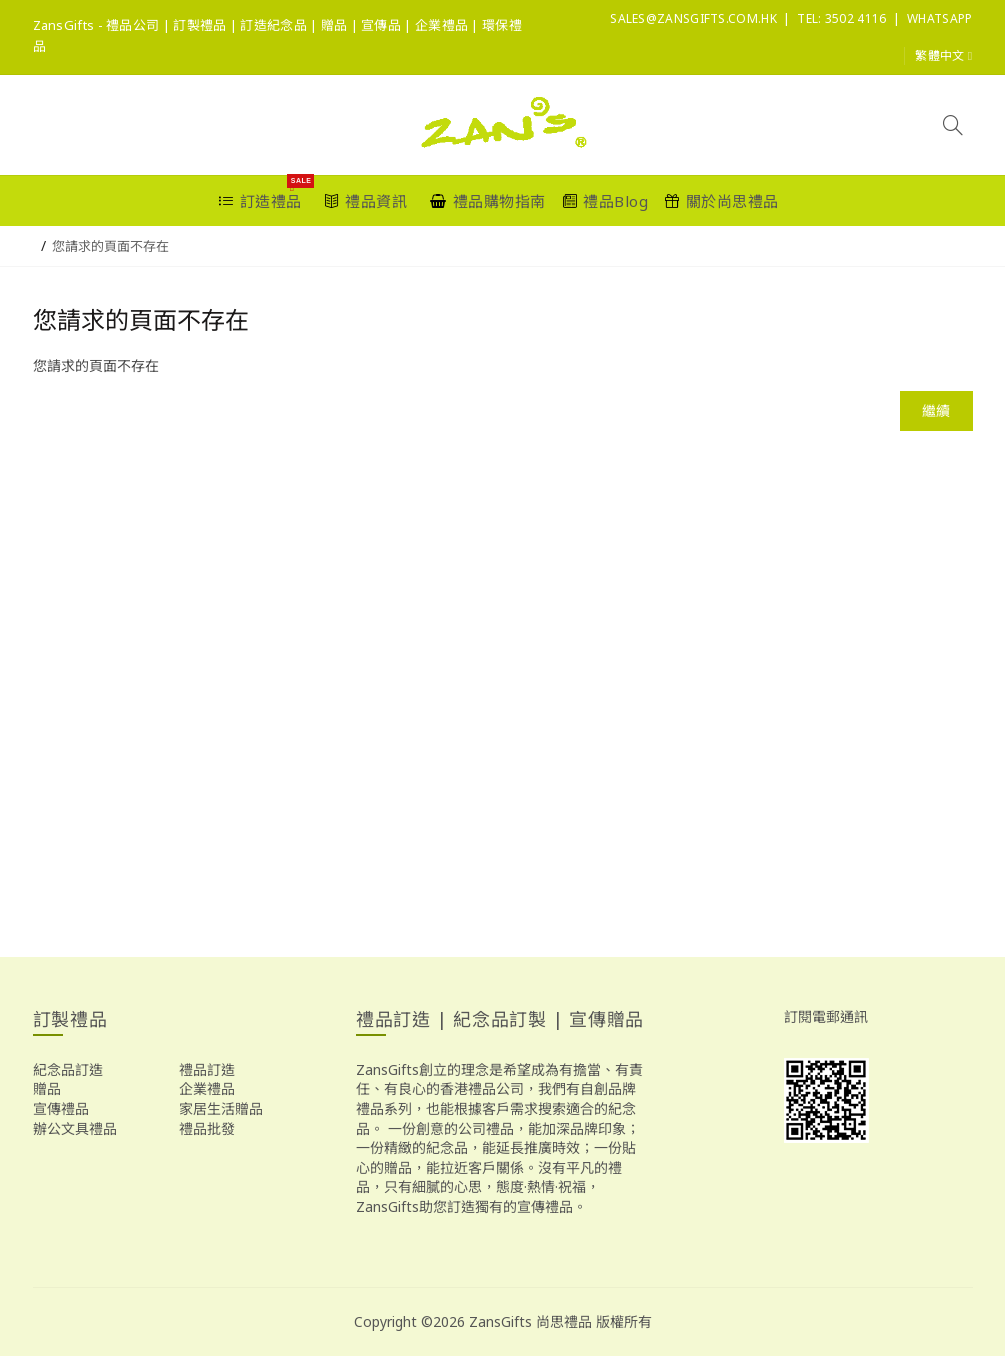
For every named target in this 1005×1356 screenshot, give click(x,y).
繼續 (936, 410)
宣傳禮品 (61, 1108)
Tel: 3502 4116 (841, 18)
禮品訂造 (207, 1069)
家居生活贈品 (221, 1108)
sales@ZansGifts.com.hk (693, 18)
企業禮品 (207, 1088)
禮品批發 (207, 1128)
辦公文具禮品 (75, 1128)
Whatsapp (939, 18)
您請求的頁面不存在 (110, 246)
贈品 (47, 1088)
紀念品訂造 (68, 1069)
